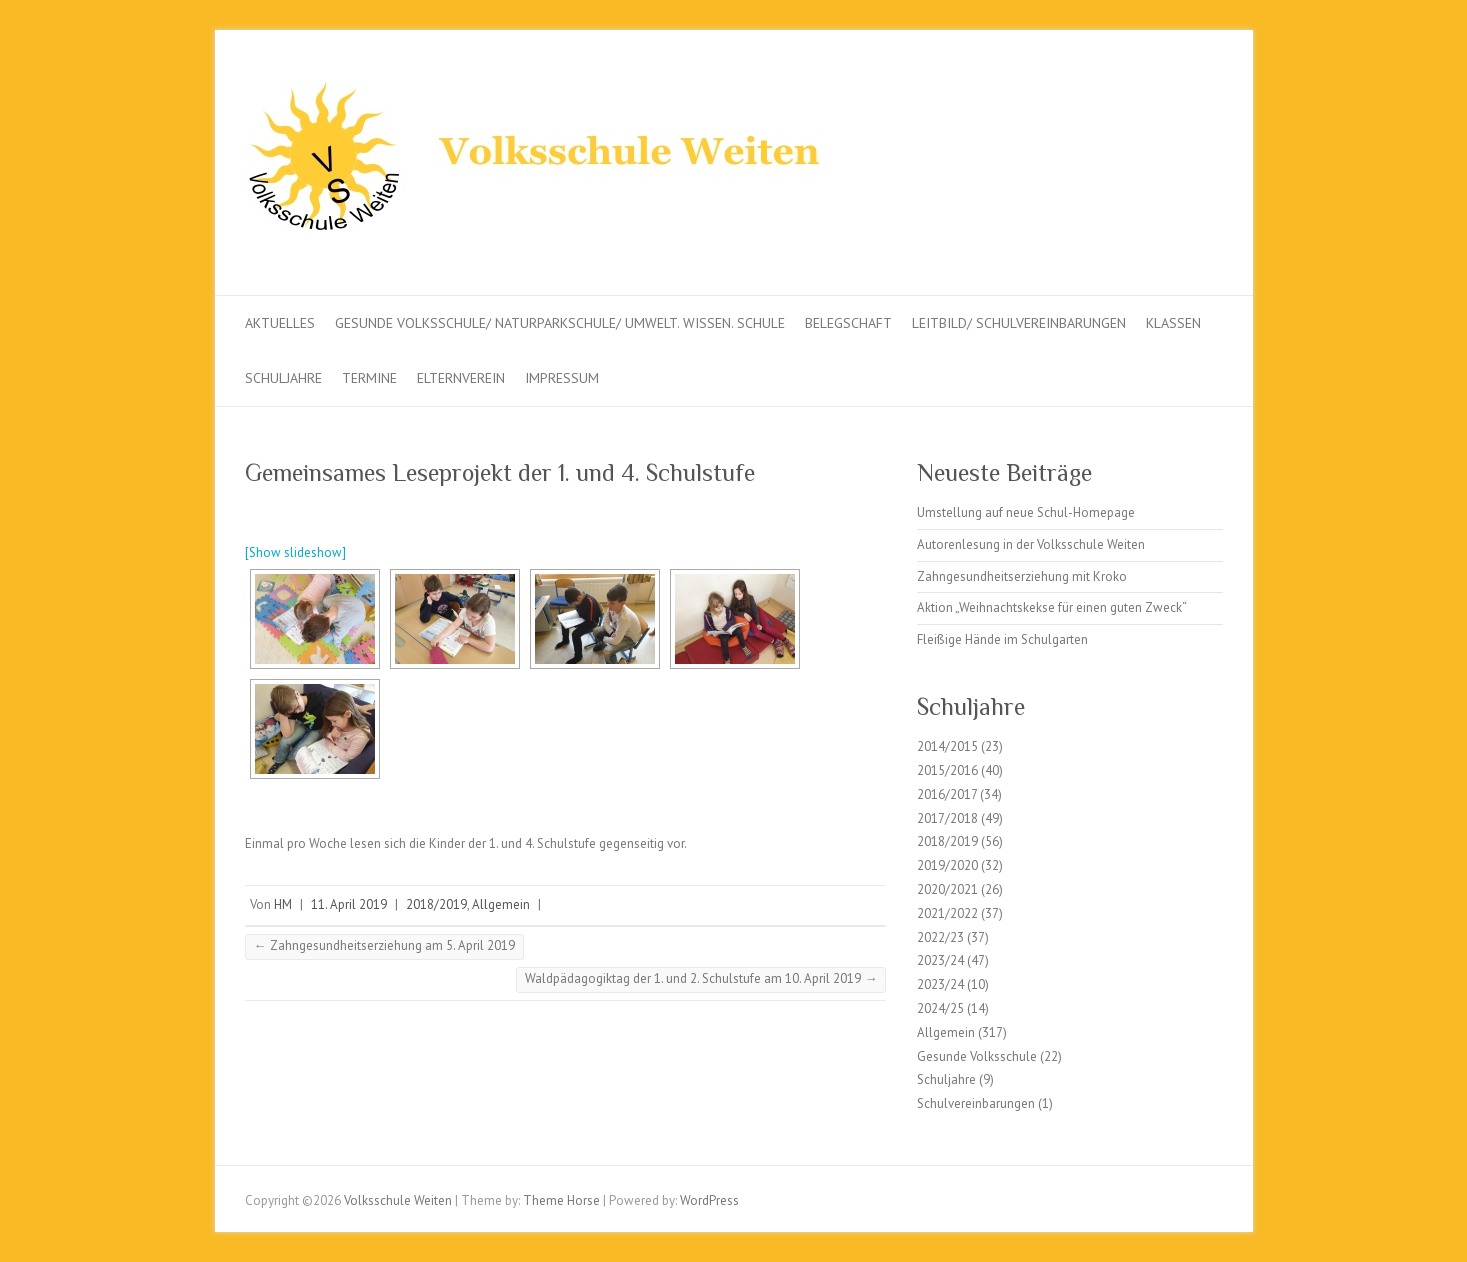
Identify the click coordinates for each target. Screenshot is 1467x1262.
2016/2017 (947, 794)
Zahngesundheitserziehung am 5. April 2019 (384, 945)
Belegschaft (848, 323)
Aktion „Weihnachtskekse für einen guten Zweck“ (1052, 607)
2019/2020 (947, 865)
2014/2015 (947, 746)
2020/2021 (947, 889)
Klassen (1173, 323)
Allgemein (501, 904)
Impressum (562, 378)
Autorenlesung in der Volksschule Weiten (1031, 544)
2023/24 (940, 960)
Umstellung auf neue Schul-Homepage (1026, 512)
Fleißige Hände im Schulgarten (1002, 639)
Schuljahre (283, 378)
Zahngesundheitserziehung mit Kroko (1022, 576)
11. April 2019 (349, 904)
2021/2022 (947, 913)
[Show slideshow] (295, 552)
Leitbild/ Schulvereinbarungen (1019, 323)
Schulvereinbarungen (976, 1103)
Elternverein (461, 378)
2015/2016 (947, 770)
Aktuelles (280, 323)
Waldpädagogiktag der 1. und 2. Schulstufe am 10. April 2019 (701, 978)
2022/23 (940, 937)
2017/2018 (947, 818)
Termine (369, 378)
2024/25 (940, 1008)
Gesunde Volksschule (977, 1056)
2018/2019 (436, 904)
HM (283, 904)
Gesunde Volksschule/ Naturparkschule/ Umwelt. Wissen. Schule (560, 323)
